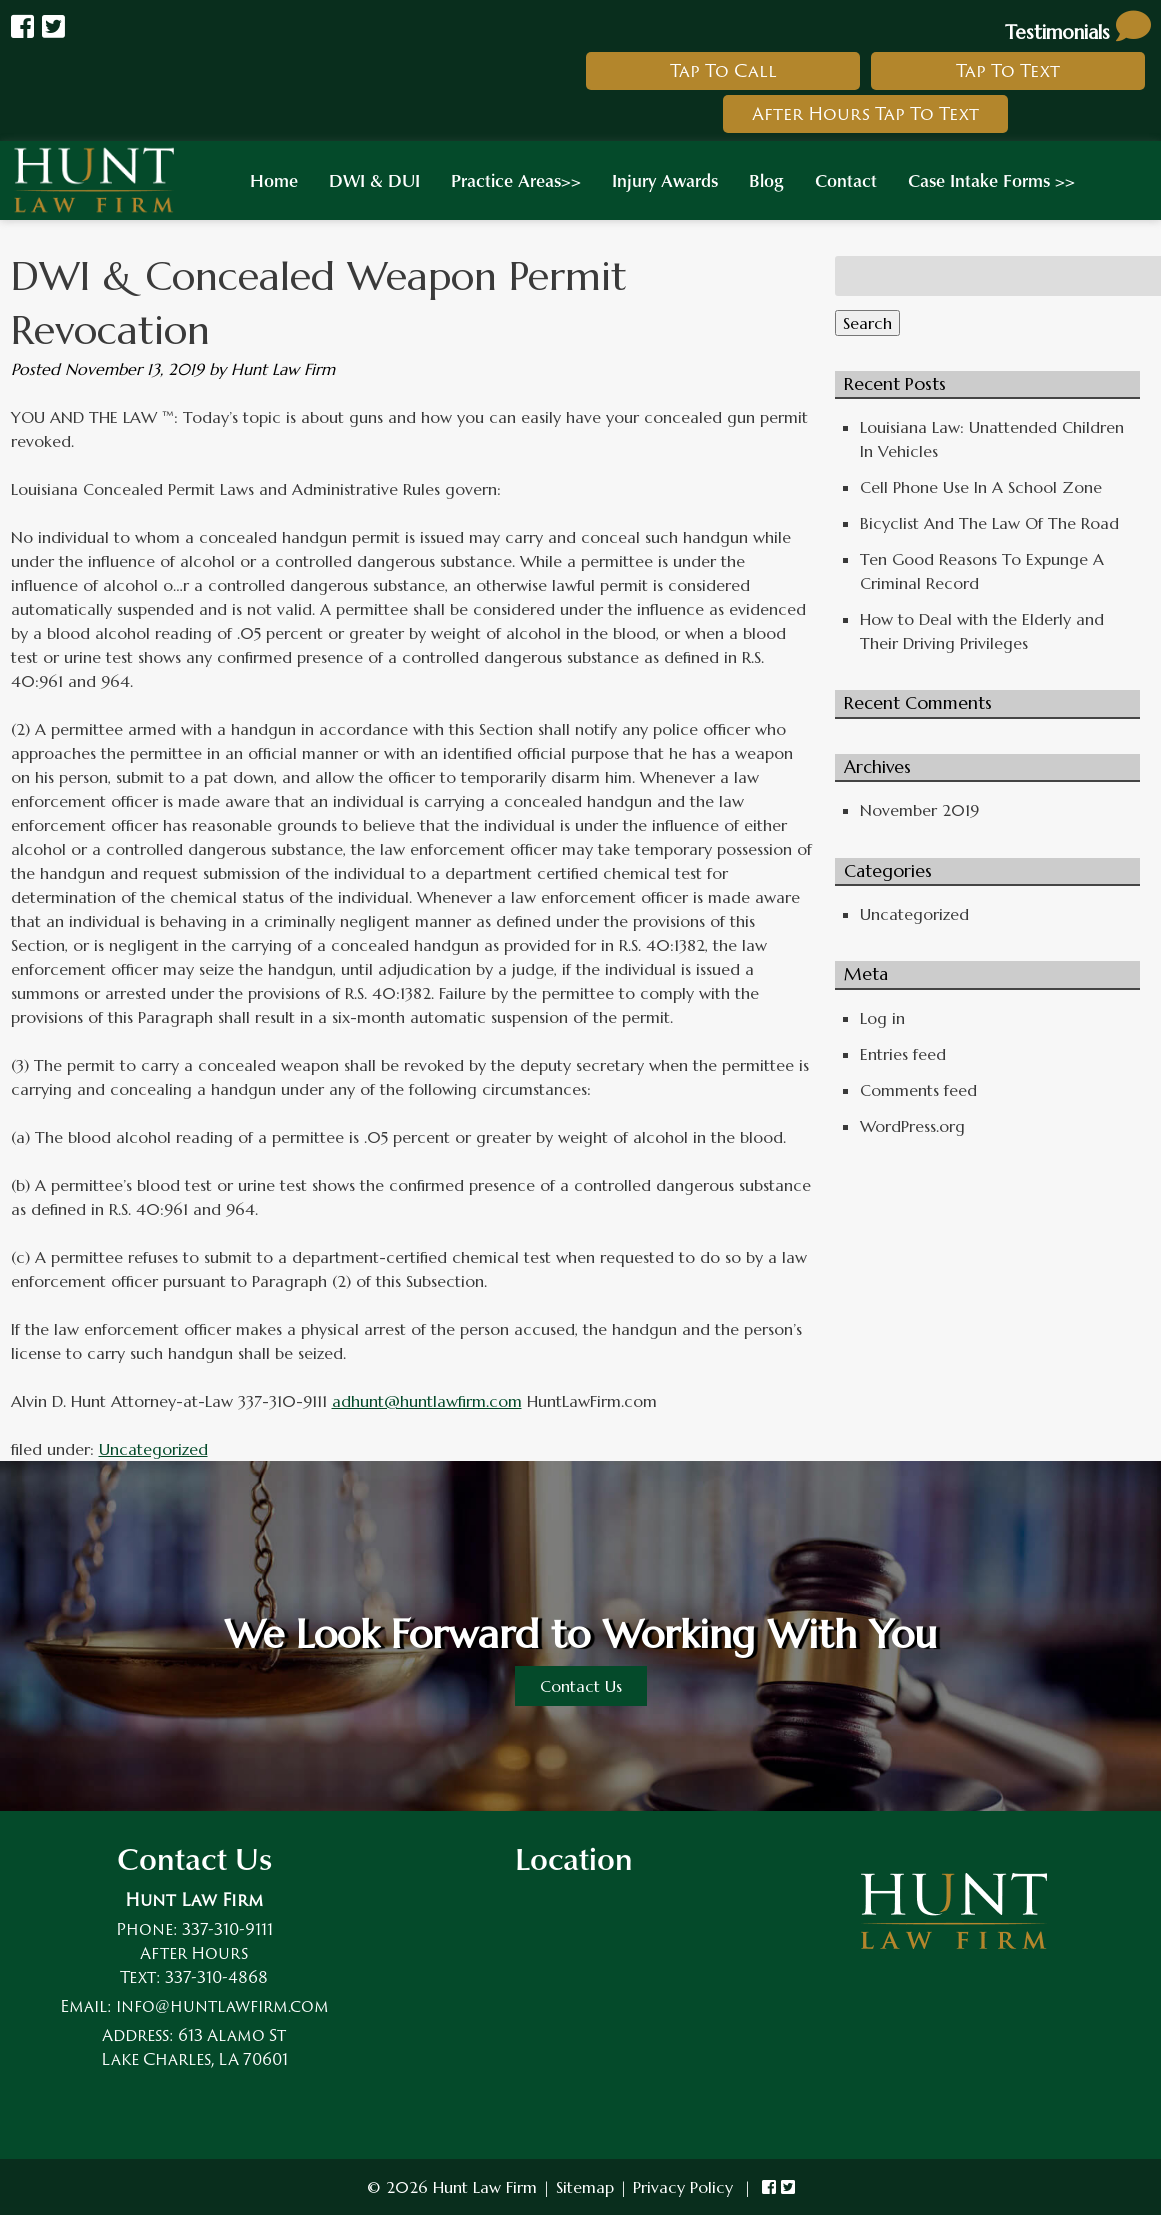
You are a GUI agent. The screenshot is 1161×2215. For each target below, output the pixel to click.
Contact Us (581, 1686)
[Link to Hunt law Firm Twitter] (53, 27)
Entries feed (903, 1054)
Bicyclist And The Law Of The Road (989, 523)
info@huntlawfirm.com (222, 2006)
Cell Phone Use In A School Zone (981, 487)
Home (274, 180)
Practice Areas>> (516, 180)
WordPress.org (912, 1126)
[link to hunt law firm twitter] (788, 2187)
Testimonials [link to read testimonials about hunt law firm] (1078, 32)
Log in (882, 1018)
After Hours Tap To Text (865, 113)
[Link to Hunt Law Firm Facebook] (22, 27)
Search (867, 323)
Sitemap (585, 2187)
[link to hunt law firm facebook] (769, 2187)
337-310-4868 (216, 1977)
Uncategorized (153, 1449)
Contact (846, 180)
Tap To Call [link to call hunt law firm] (723, 70)
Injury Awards (665, 180)
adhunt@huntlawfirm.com (427, 1401)
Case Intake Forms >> (991, 180)
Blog (766, 180)
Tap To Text (1008, 70)
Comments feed (918, 1090)
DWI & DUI (374, 180)
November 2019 (919, 810)
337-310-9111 (227, 1929)
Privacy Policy (683, 2187)
